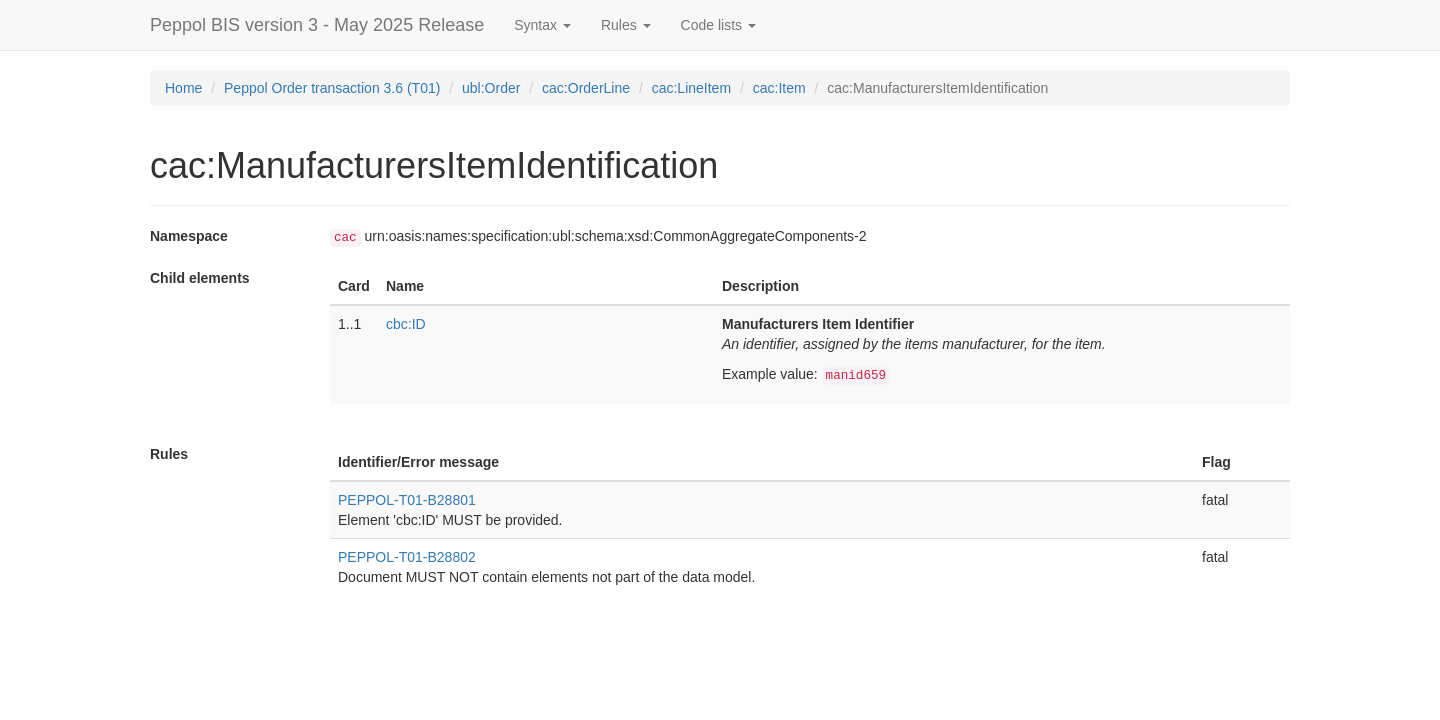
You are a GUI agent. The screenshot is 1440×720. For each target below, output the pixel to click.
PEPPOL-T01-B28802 (407, 557)
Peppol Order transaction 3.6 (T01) (332, 88)
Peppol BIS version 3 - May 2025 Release (317, 25)
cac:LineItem (691, 88)
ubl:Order (491, 88)
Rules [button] (626, 25)
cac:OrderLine (586, 88)
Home (183, 88)
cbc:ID (406, 324)
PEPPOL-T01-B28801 (407, 500)
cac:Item (779, 88)
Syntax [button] (542, 25)
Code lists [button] (718, 25)
